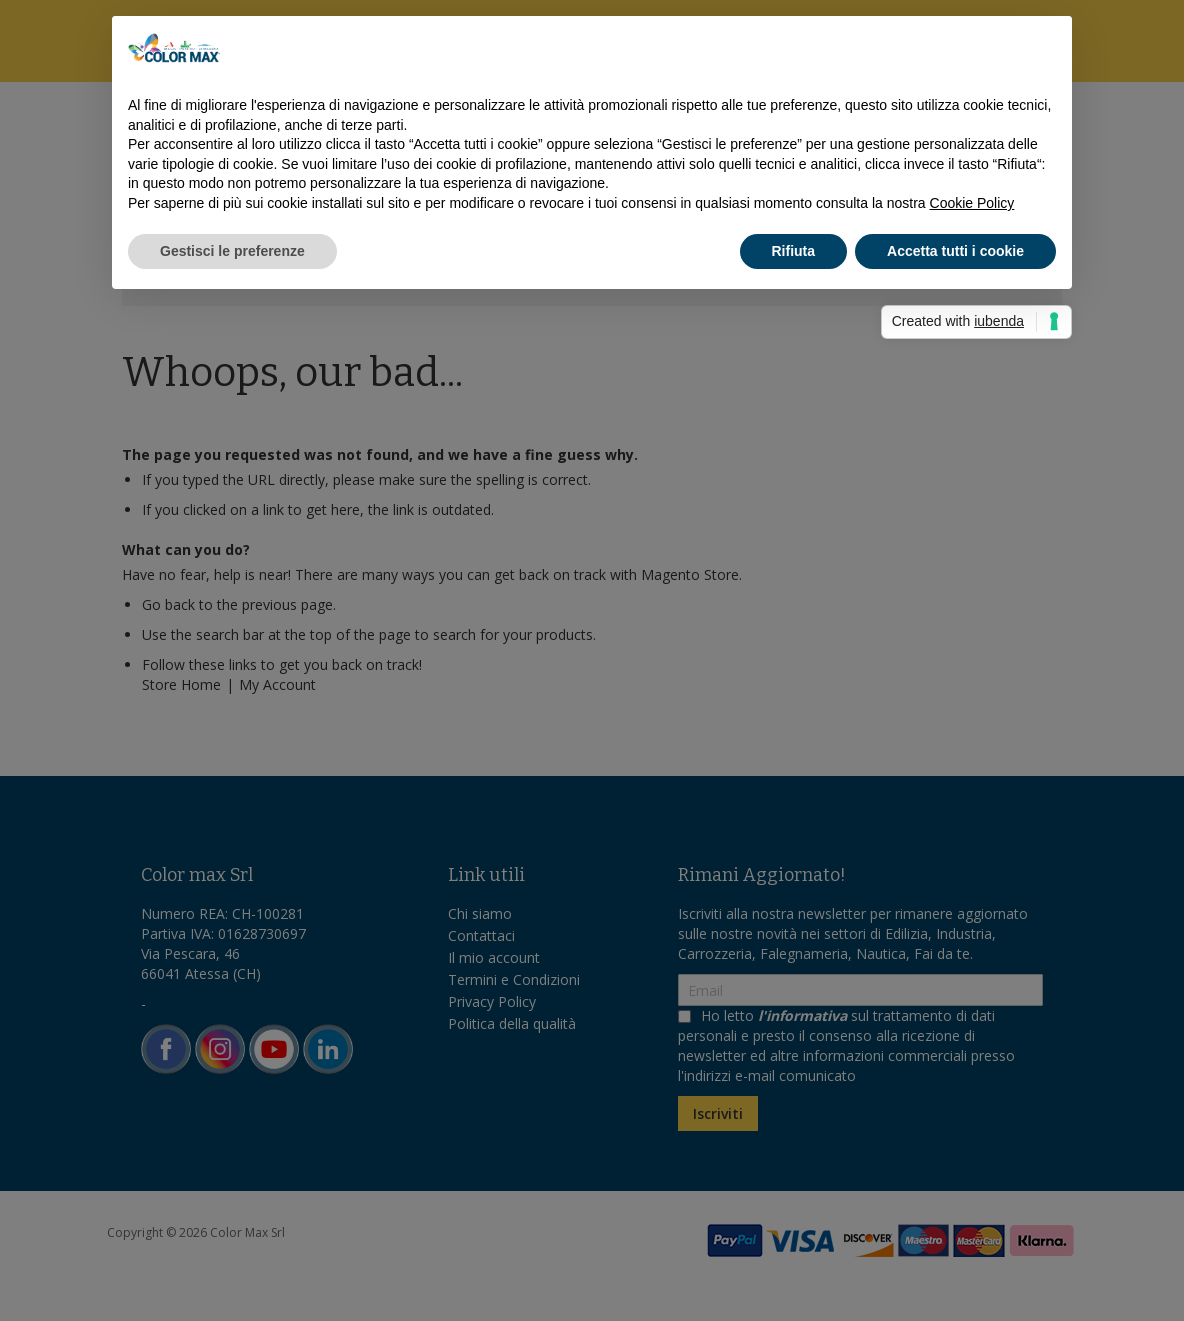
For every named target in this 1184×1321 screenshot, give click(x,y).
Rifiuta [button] (794, 251)
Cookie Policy (972, 203)
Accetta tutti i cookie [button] (955, 251)
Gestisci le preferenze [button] (232, 251)
